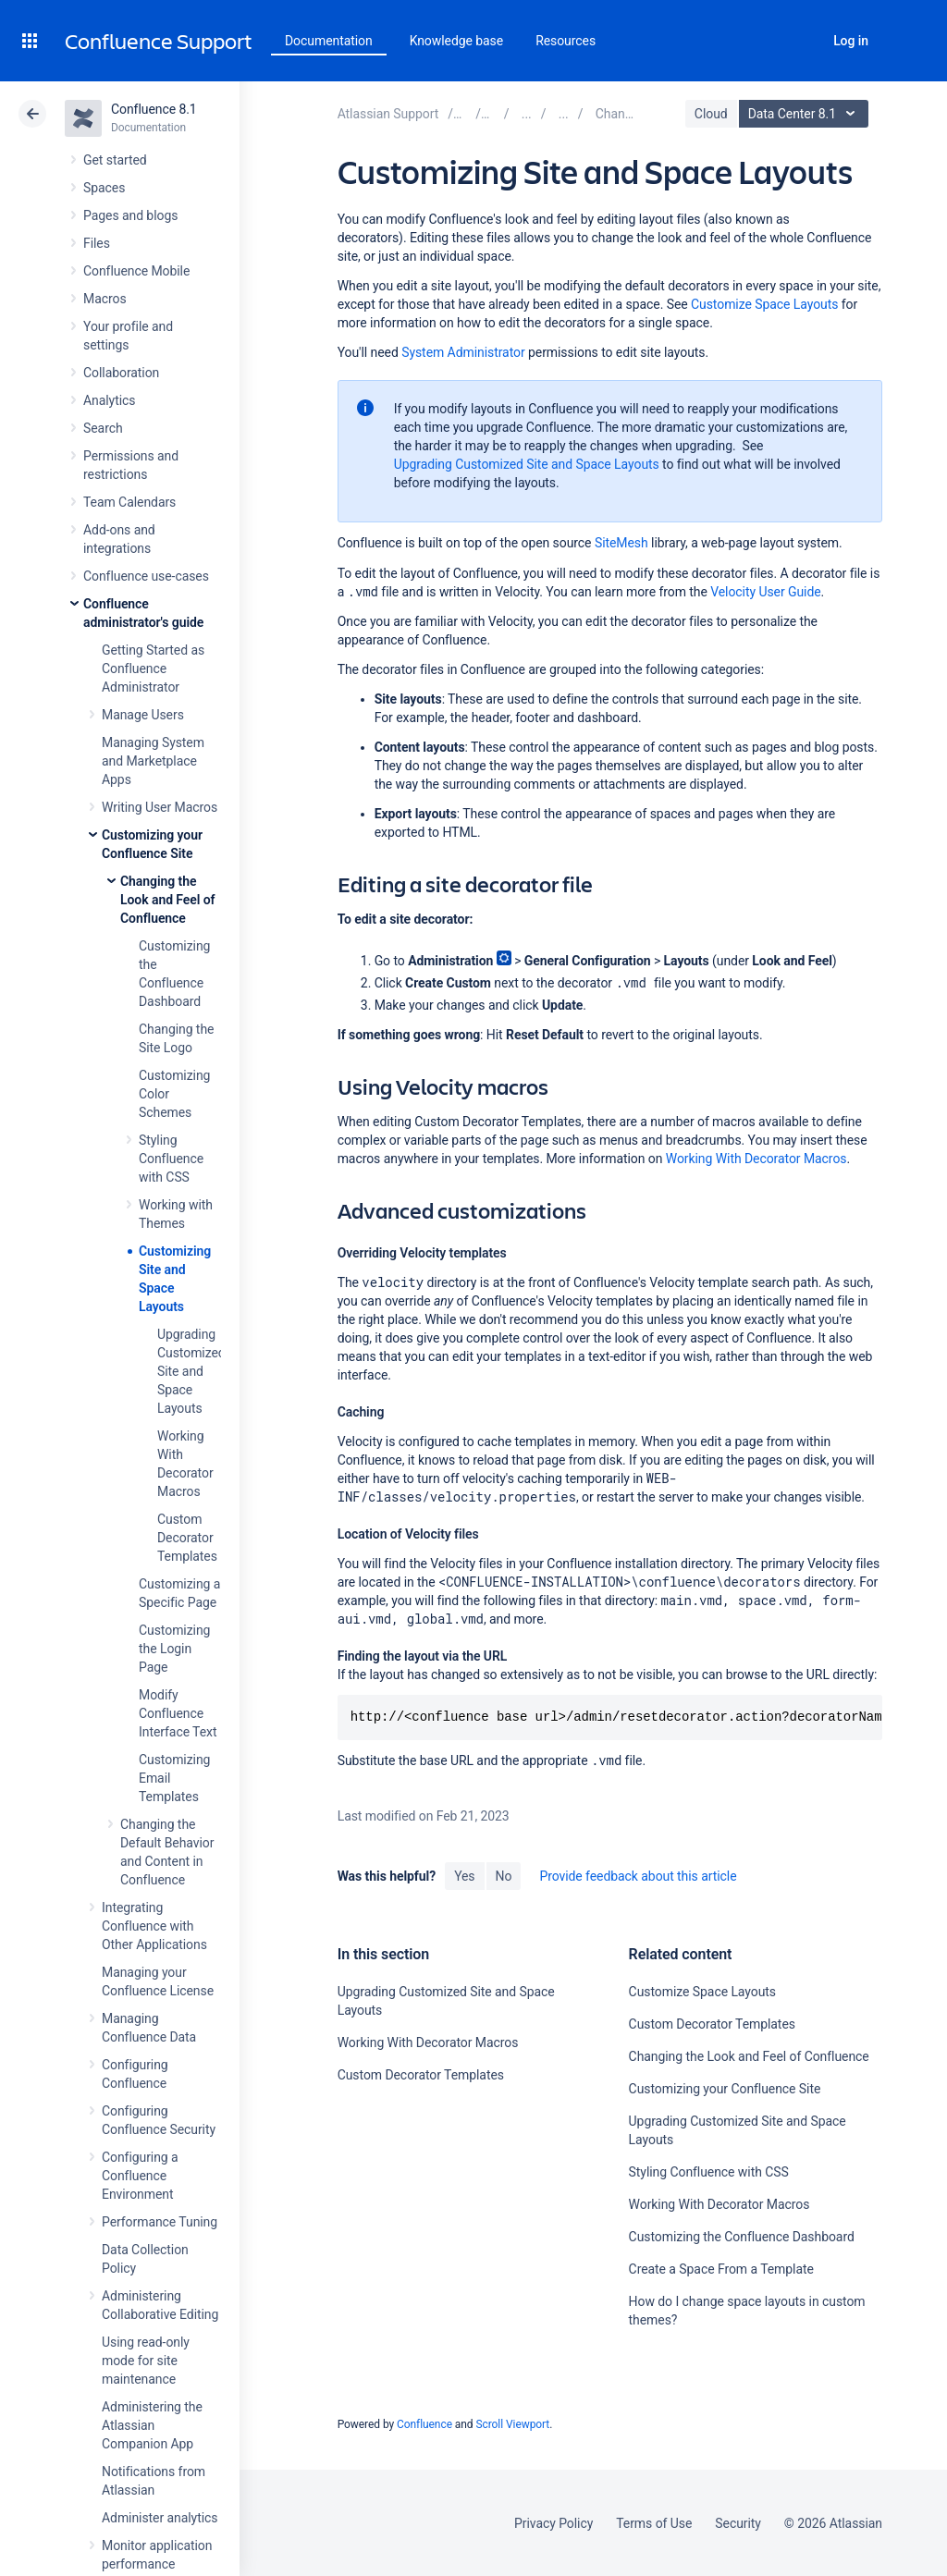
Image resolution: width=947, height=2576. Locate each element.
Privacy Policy (553, 2523)
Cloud (711, 113)
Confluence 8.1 (154, 109)
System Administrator (462, 352)
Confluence (424, 2424)
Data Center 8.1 (806, 113)
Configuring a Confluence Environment (140, 2176)
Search (800, 40)
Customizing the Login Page (174, 1648)
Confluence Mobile (136, 271)
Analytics (109, 400)
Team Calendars (129, 502)
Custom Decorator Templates (187, 1538)
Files (96, 243)
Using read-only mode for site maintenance (146, 2360)
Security (738, 2523)
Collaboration (121, 372)
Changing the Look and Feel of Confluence (167, 900)
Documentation (329, 40)
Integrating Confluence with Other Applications (154, 1926)
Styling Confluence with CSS (171, 1158)
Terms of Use (654, 2523)
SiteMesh (621, 542)
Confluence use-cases (146, 576)
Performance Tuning (159, 2221)
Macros (105, 298)
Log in (850, 40)
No (504, 1876)
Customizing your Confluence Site (725, 2088)
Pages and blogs (130, 215)
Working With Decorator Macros (756, 1158)
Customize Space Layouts (764, 304)
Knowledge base (457, 40)
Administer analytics (159, 2517)
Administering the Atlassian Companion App (152, 2425)
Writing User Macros (159, 807)
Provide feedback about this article (637, 1876)
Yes (464, 1876)
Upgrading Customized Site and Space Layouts (191, 1371)
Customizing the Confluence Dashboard (742, 2236)
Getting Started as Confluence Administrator (153, 668)
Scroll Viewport (512, 2424)
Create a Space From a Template (721, 2269)
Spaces (104, 187)
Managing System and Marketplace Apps (153, 761)
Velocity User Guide (765, 591)
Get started (115, 160)
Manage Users (143, 714)
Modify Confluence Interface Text (177, 1713)
